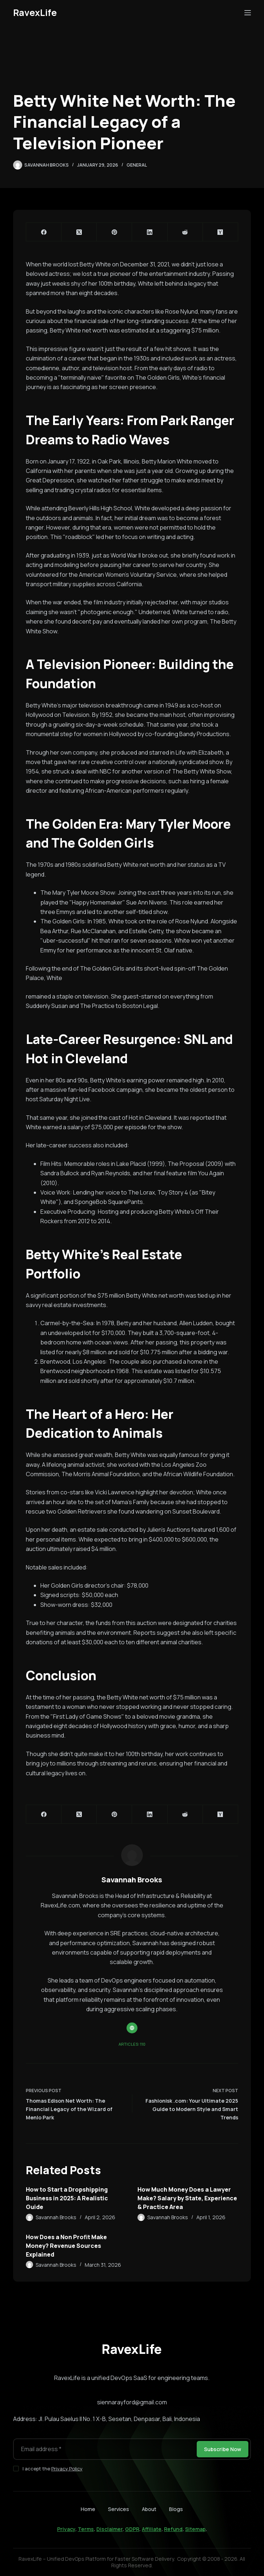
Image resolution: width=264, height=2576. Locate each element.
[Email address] (104, 2449)
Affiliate (151, 2529)
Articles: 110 (132, 2044)
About (149, 2509)
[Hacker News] (220, 232)
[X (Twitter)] (79, 232)
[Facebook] (43, 232)
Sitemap (195, 2529)
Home (88, 2509)
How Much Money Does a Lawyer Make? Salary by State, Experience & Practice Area (187, 2198)
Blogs (176, 2509)
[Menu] (247, 12)
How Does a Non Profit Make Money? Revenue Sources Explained (66, 2245)
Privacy (66, 2529)
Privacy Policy (67, 2468)
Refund (173, 2529)
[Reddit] (185, 232)
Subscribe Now (222, 2449)
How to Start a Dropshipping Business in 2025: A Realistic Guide (67, 2198)
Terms (86, 2529)
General (137, 165)
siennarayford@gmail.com (132, 2402)
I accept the (53, 2468)
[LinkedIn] (149, 232)
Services (118, 2509)
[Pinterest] (114, 232)
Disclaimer (109, 2529)
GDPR (132, 2529)
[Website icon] (132, 2027)
